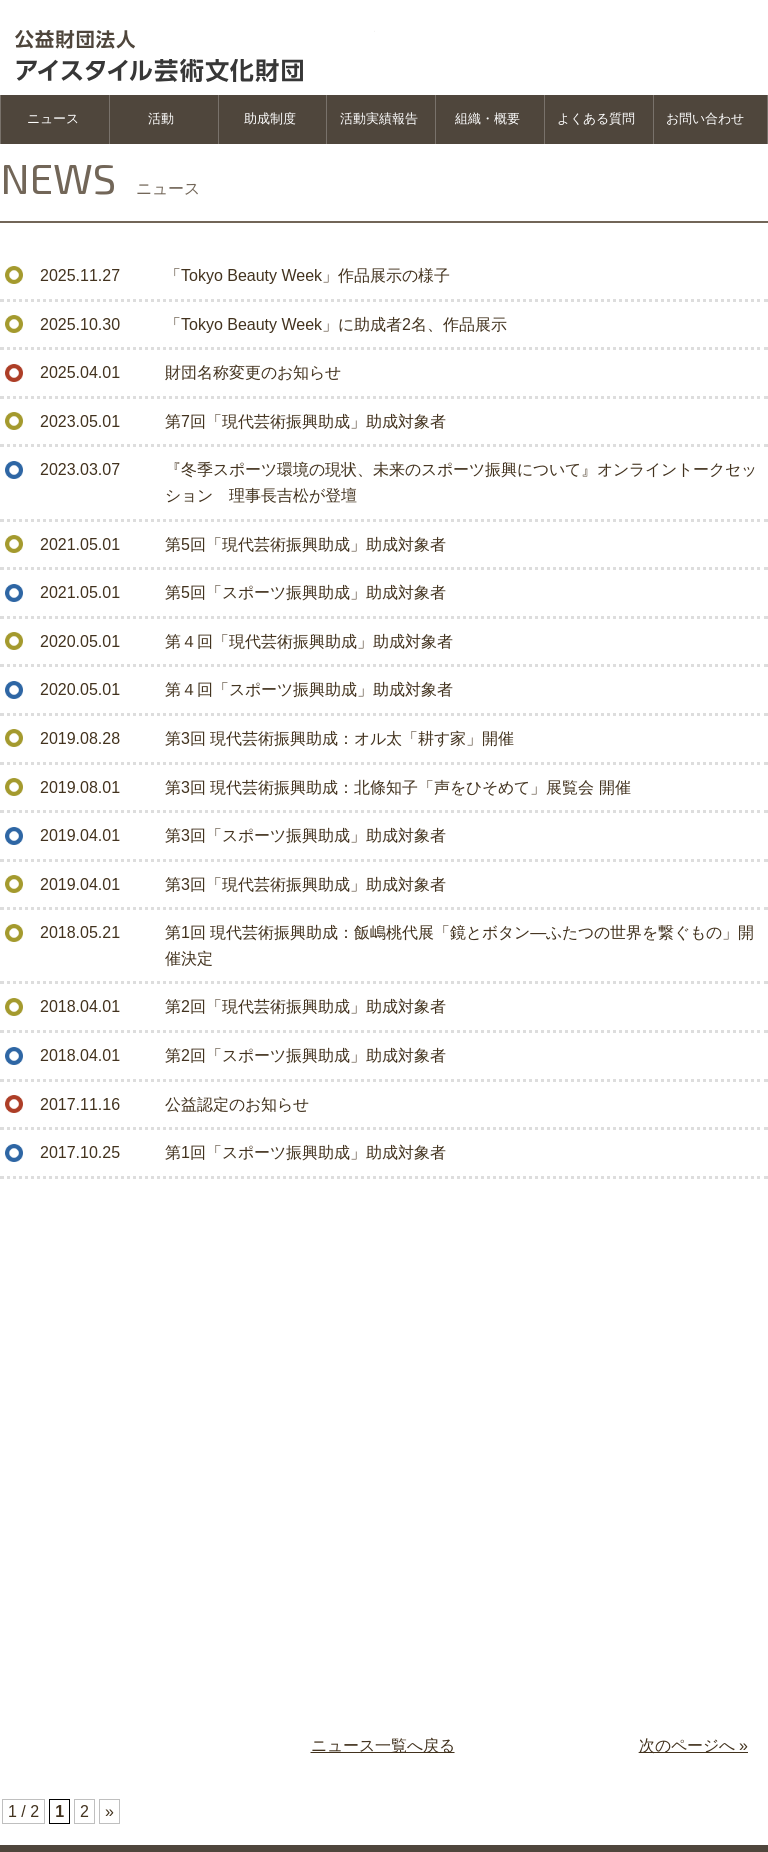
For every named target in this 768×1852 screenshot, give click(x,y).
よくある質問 (596, 118)
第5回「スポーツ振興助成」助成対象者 (305, 592)
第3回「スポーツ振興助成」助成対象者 (305, 835)
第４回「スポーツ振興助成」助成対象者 (309, 689)
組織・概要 (487, 118)
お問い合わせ (705, 118)
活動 (161, 118)
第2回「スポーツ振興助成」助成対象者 (305, 1055)
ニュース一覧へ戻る (383, 1745)
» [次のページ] (109, 1811)
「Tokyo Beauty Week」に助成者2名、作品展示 (336, 324)
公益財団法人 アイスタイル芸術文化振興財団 (195, 45)
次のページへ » (693, 1745)
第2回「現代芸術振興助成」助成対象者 (305, 1006)
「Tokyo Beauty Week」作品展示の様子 (307, 275)
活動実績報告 (379, 118)
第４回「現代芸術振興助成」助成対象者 (309, 641)
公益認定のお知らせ (237, 1104)
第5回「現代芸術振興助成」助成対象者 (305, 544)
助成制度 (270, 118)
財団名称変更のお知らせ (253, 372)
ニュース (53, 118)
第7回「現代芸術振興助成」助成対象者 (305, 421)
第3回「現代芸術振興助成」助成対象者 (305, 884)
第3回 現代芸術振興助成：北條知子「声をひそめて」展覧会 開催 (398, 787)
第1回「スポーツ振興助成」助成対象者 (305, 1152)
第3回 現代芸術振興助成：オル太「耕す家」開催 (339, 738)
